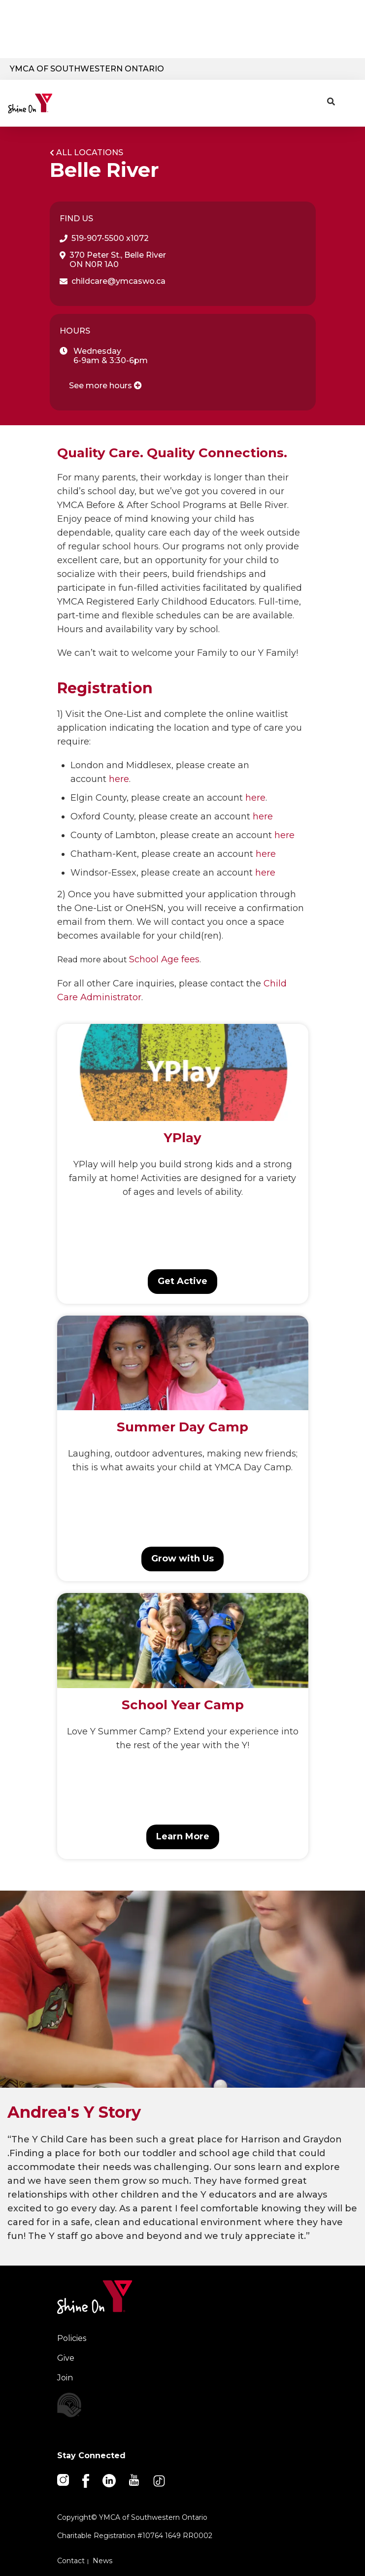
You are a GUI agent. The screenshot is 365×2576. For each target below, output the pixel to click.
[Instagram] (63, 2479)
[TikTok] (159, 2480)
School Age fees (164, 959)
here (119, 779)
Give (65, 2358)
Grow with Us (182, 1558)
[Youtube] (134, 2479)
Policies (71, 2338)
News (102, 2560)
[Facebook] (86, 2480)
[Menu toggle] (349, 100)
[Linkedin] (109, 2479)
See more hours (105, 385)
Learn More (182, 1836)
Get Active (182, 1281)
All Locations (89, 152)
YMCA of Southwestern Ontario (87, 68)
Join (65, 2377)
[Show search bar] (331, 102)
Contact (71, 2560)
